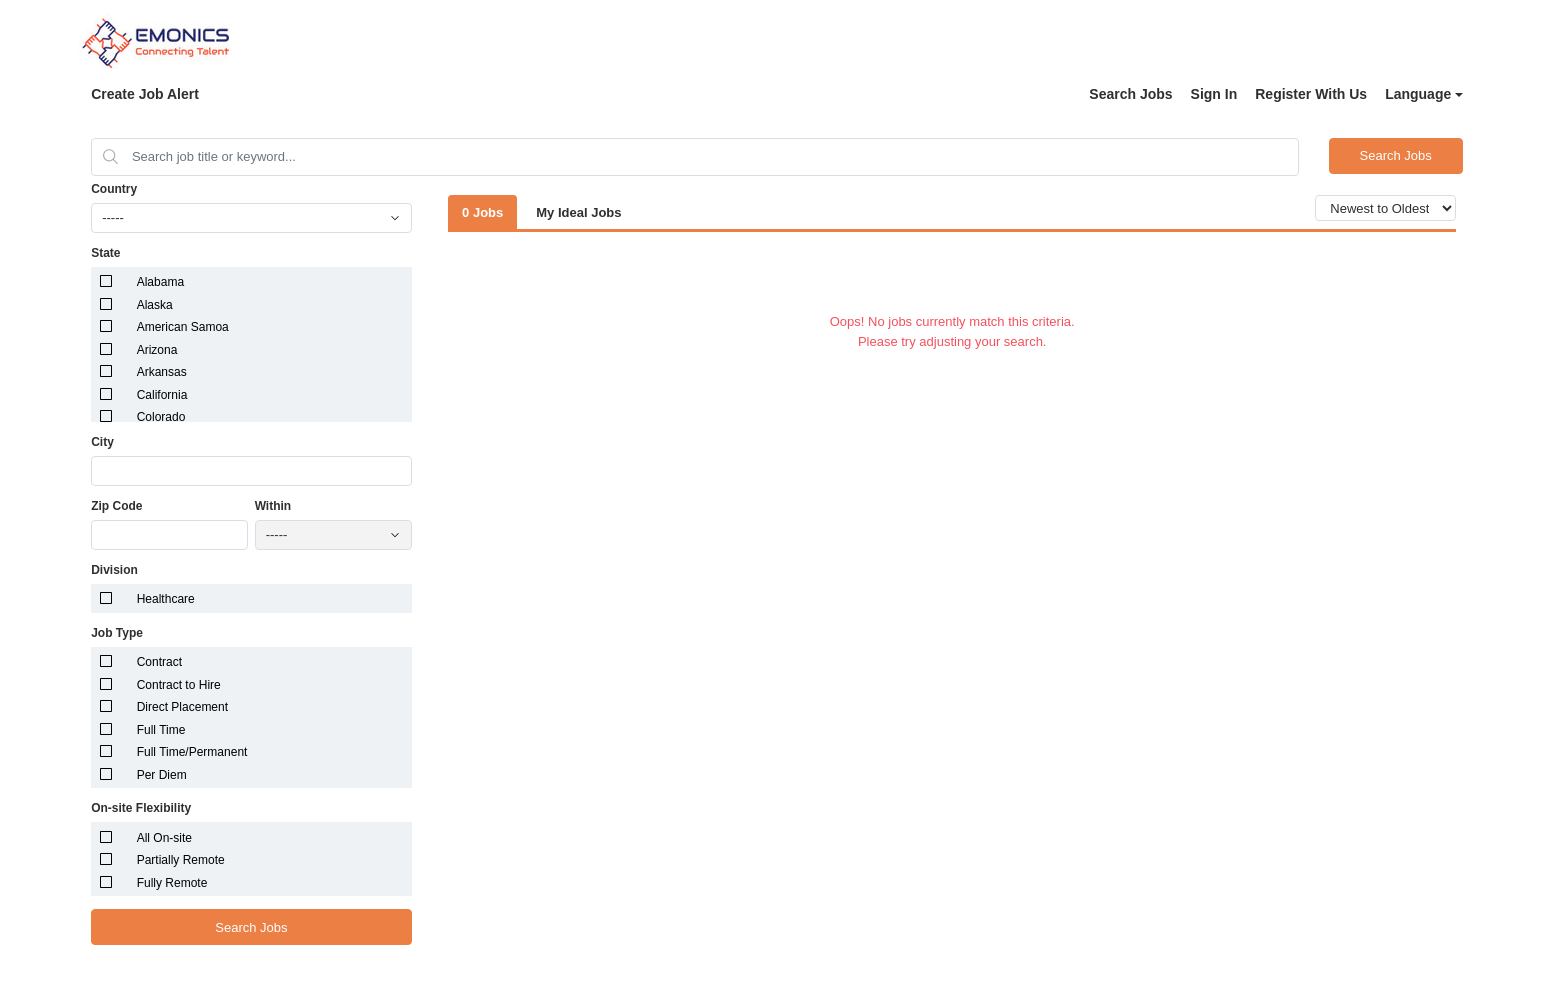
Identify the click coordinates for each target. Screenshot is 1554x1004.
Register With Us (1311, 94)
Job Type (117, 633)
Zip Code (116, 506)
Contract (159, 662)
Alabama (160, 282)
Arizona (157, 350)
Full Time (161, 730)
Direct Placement (182, 707)
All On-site (164, 838)
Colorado (161, 417)
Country (114, 189)
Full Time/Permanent (192, 752)
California (162, 395)
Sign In (1214, 94)
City (102, 442)
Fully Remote (172, 883)
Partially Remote (181, 860)
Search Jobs (1130, 94)
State (105, 253)
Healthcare (166, 599)
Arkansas (162, 372)
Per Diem (162, 775)
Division (114, 570)
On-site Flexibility (141, 808)
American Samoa (183, 327)
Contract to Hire (179, 685)
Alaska (155, 305)
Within (273, 506)
